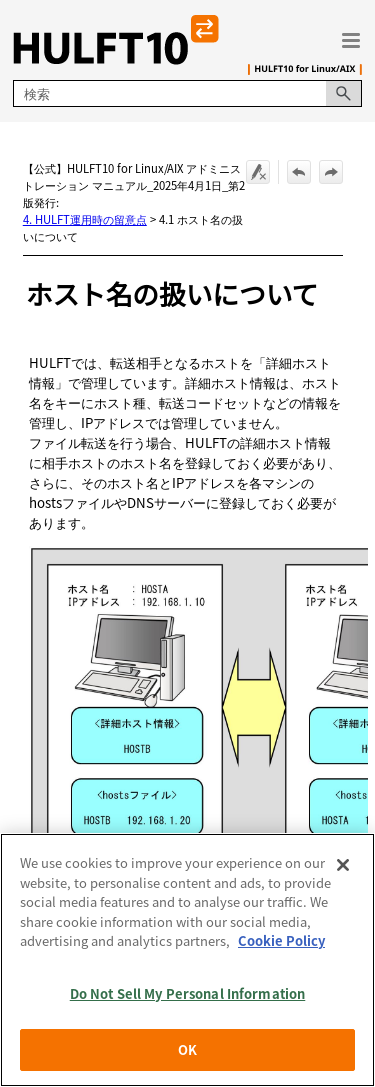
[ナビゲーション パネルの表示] (351, 40)
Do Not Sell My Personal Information (188, 993)
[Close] (343, 865)
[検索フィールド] (187, 93)
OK (187, 1049)
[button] (344, 93)
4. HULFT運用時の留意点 (85, 219)
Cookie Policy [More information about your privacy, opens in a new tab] (281, 940)
